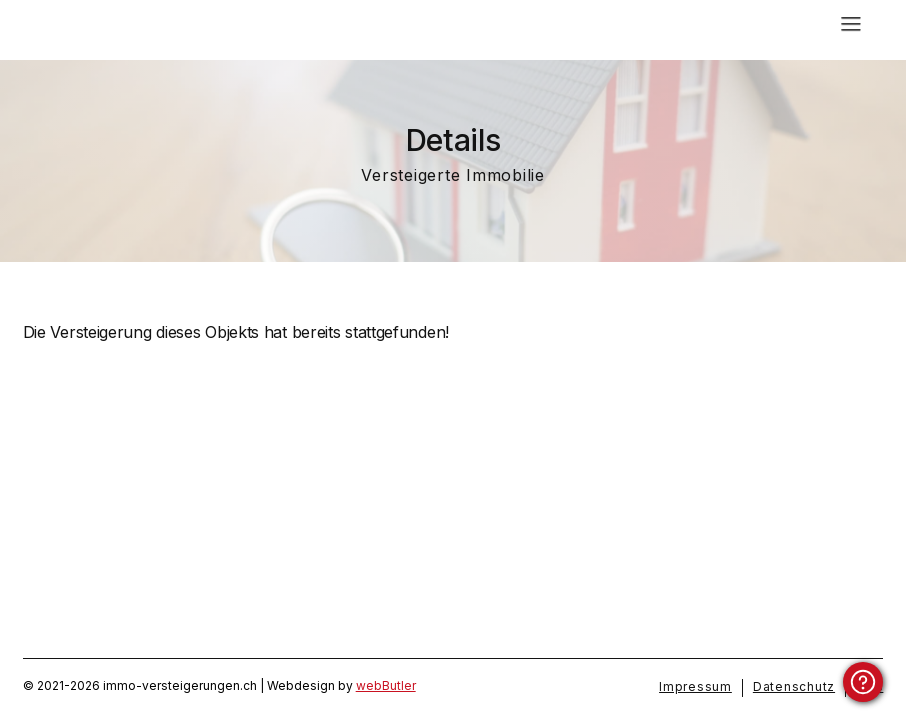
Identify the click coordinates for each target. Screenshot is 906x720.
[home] (161, 25)
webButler (386, 685)
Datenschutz (794, 686)
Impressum (695, 686)
